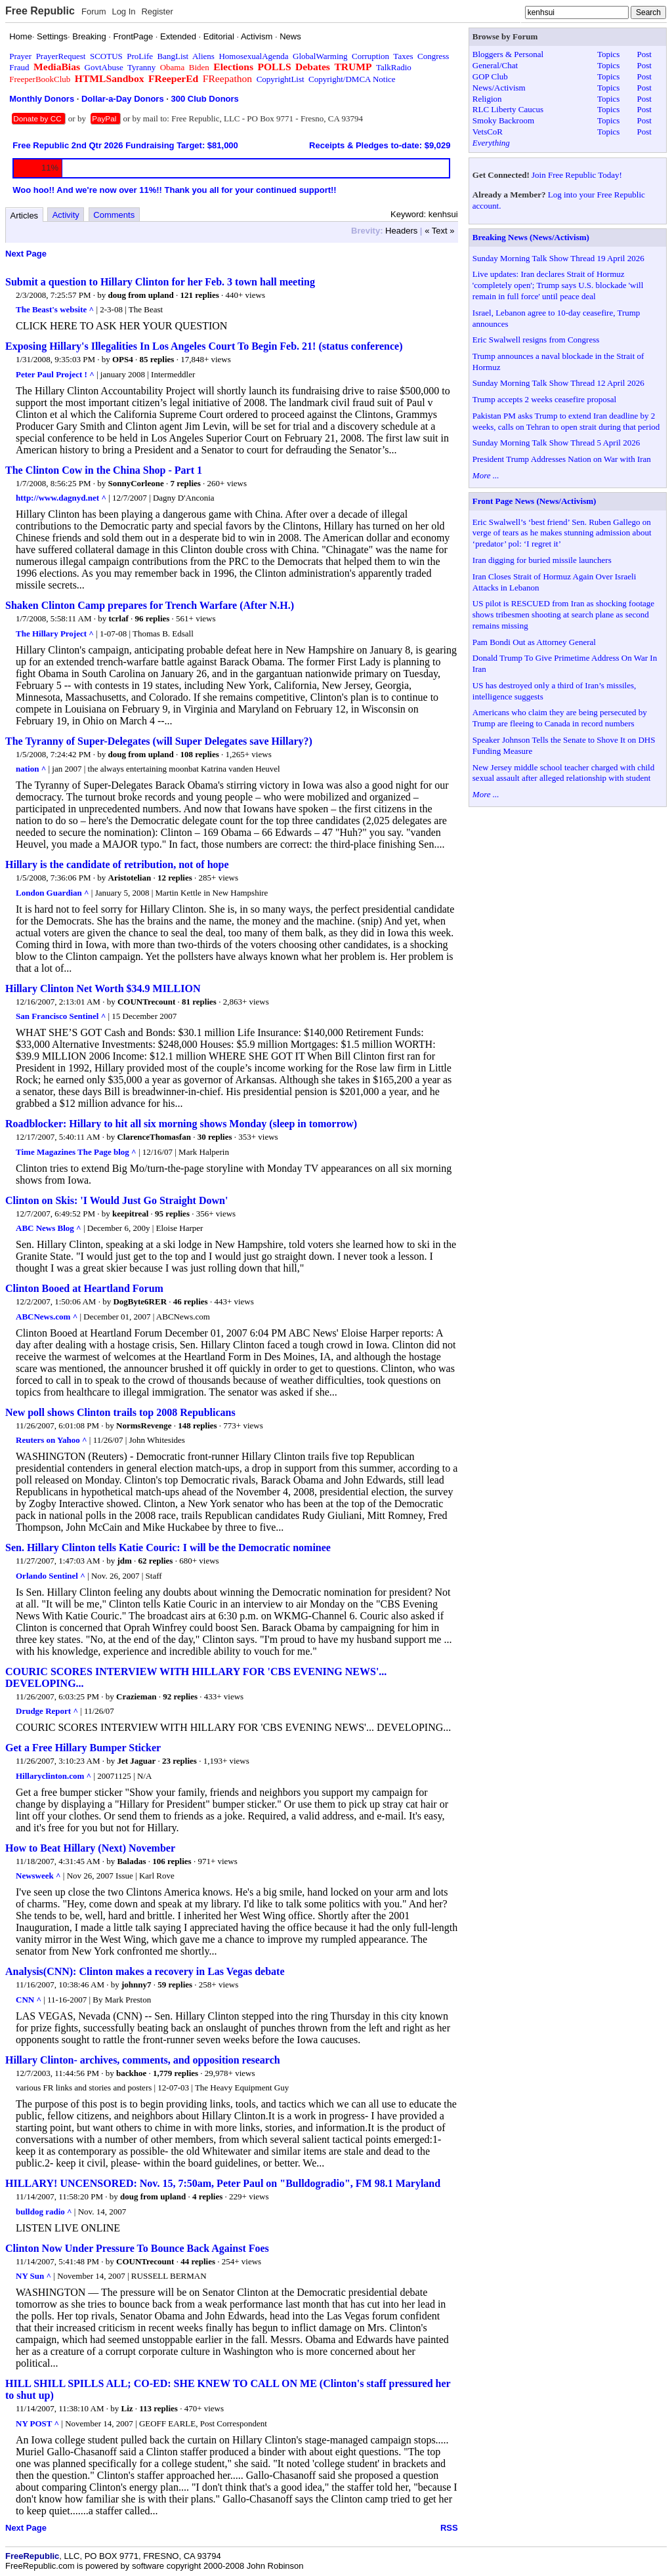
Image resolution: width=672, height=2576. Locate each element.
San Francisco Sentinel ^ (61, 1016)
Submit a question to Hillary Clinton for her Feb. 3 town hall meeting (160, 281)
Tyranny (141, 67)
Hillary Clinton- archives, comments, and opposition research (142, 2060)
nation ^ (31, 769)
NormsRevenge (143, 1425)
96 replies (152, 618)
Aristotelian (130, 878)
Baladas (131, 1861)
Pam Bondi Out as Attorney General (534, 642)
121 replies (199, 295)
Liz (127, 2408)
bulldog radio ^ (44, 2211)
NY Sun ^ (33, 2276)
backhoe (131, 2073)
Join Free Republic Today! (577, 175)
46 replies (190, 1301)
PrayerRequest (61, 56)
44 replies (197, 2261)
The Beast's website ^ (55, 309)
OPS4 (122, 359)
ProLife (140, 56)
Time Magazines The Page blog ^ (76, 1152)
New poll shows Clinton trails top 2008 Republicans (120, 1412)
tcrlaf (118, 618)
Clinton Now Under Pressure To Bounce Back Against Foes (137, 2248)
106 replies (171, 1861)
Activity (65, 215)
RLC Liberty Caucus (507, 109)
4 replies (207, 2196)
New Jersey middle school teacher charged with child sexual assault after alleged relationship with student (563, 772)
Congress (433, 56)
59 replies (175, 1984)
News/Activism (499, 88)
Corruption (370, 56)
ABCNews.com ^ (46, 1316)
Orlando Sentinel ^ (50, 1576)
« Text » (439, 231)
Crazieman (136, 1696)
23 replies (179, 1761)
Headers (401, 231)
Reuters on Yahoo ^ (51, 1440)
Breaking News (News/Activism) (530, 237)
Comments (114, 215)
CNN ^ (28, 2000)
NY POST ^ (37, 2423)
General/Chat (495, 65)
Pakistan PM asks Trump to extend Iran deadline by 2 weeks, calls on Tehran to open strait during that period (566, 421)
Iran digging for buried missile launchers (542, 560)
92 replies (180, 1696)
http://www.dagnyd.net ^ (61, 498)
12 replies (175, 878)
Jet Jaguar (136, 1761)
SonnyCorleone (136, 483)
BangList (173, 56)
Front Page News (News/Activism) (534, 501)
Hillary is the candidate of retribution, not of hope (117, 864)
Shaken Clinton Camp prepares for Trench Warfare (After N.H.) (149, 605)
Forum (93, 11)
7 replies (185, 483)
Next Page (26, 254)
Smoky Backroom (503, 120)
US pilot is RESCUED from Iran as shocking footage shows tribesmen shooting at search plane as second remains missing (563, 614)
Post (644, 54)
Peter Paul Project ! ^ (55, 374)
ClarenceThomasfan (153, 1137)
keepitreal (130, 1213)
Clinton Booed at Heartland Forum (84, 1288)
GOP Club (490, 76)
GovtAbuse (104, 67)
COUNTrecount (146, 1002)
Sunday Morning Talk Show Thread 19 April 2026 (558, 258)
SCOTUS (106, 56)
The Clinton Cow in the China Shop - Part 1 (103, 470)
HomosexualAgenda (253, 56)
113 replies (158, 2408)
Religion (487, 99)
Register (157, 11)
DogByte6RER (140, 1301)
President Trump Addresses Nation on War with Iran (561, 459)
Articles (24, 215)
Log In (123, 11)
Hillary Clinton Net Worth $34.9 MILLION (103, 988)
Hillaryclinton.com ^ (53, 1776)
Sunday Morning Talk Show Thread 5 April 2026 (556, 442)
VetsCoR (487, 131)
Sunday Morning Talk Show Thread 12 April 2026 (558, 383)
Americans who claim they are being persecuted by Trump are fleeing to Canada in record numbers (559, 717)
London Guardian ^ (52, 893)
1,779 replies (175, 2073)
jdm (124, 1561)
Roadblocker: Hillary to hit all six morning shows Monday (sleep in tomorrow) (181, 1123)
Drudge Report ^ (47, 1711)
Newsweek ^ (38, 1875)
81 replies (199, 1002)
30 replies (215, 1137)
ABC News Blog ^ (48, 1228)
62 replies (155, 1561)
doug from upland (141, 295)
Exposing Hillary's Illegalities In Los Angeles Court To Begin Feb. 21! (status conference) (204, 346)
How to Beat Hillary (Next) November (90, 1848)
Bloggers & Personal (507, 54)
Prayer (20, 56)
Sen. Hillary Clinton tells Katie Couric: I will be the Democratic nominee (168, 1547)
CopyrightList (280, 79)
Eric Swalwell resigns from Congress (536, 339)
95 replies (172, 1213)
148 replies (197, 1425)
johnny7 (136, 1984)
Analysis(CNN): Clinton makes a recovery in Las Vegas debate (144, 1971)
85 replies (157, 359)
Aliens (203, 56)
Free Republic (40, 10)
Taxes (403, 56)
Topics (608, 54)
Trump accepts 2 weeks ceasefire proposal (544, 399)
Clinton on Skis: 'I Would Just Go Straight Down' (116, 1200)
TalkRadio (393, 67)
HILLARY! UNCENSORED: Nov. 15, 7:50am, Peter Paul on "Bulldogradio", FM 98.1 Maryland (222, 2183)
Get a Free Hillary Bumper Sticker (83, 1747)
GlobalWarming (320, 56)
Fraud (19, 67)
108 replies (199, 754)
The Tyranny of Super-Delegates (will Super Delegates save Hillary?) (158, 741)
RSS (449, 2528)
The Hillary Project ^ (55, 633)
